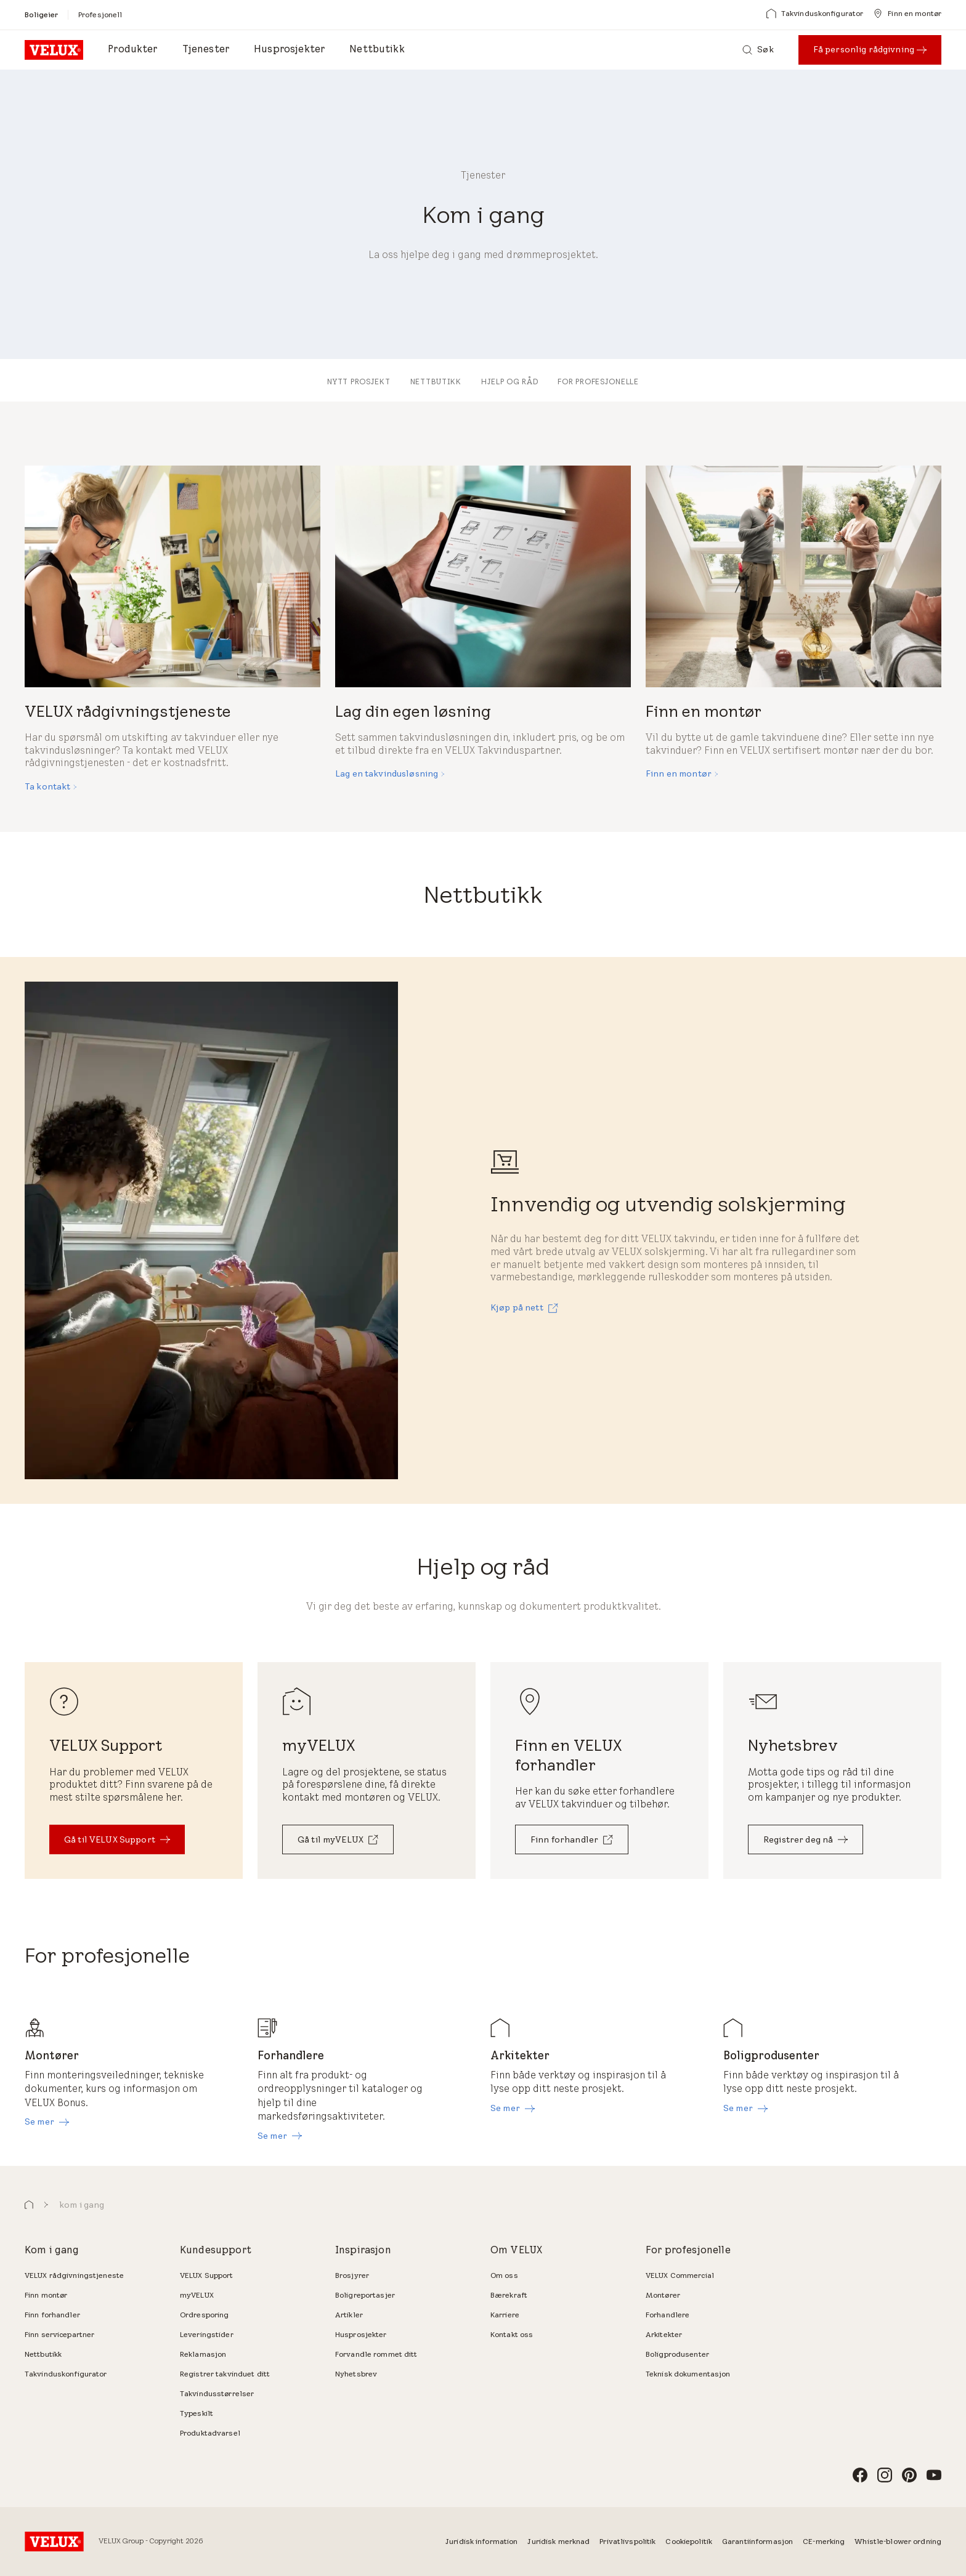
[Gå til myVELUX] (338, 1839)
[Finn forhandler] (571, 1839)
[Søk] (757, 50)
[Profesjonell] (100, 14)
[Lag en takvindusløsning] (390, 773)
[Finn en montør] (907, 13)
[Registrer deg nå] (805, 1839)
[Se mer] (47, 2122)
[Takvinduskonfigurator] (815, 13)
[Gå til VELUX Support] (117, 1839)
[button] (29, 2205)
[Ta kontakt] (51, 786)
